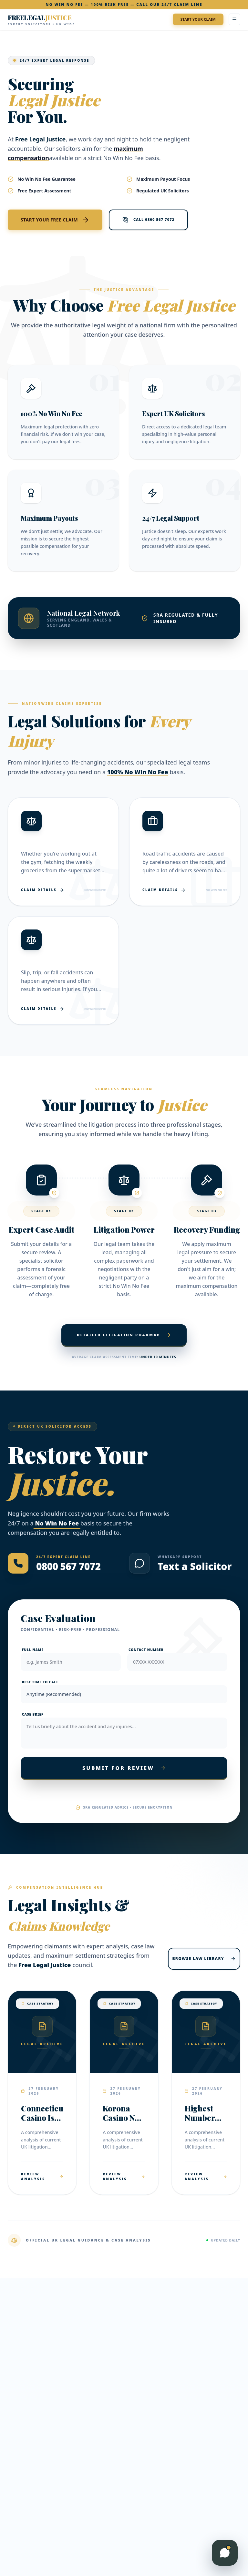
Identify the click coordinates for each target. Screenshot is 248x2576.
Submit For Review (124, 1767)
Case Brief (32, 1714)
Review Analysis (42, 2176)
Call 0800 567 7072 (148, 220)
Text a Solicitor (195, 1566)
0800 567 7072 (68, 1566)
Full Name (33, 1649)
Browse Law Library (204, 1958)
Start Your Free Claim (55, 220)
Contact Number (146, 1649)
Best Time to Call (40, 1682)
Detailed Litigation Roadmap (124, 1335)
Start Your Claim (198, 19)
